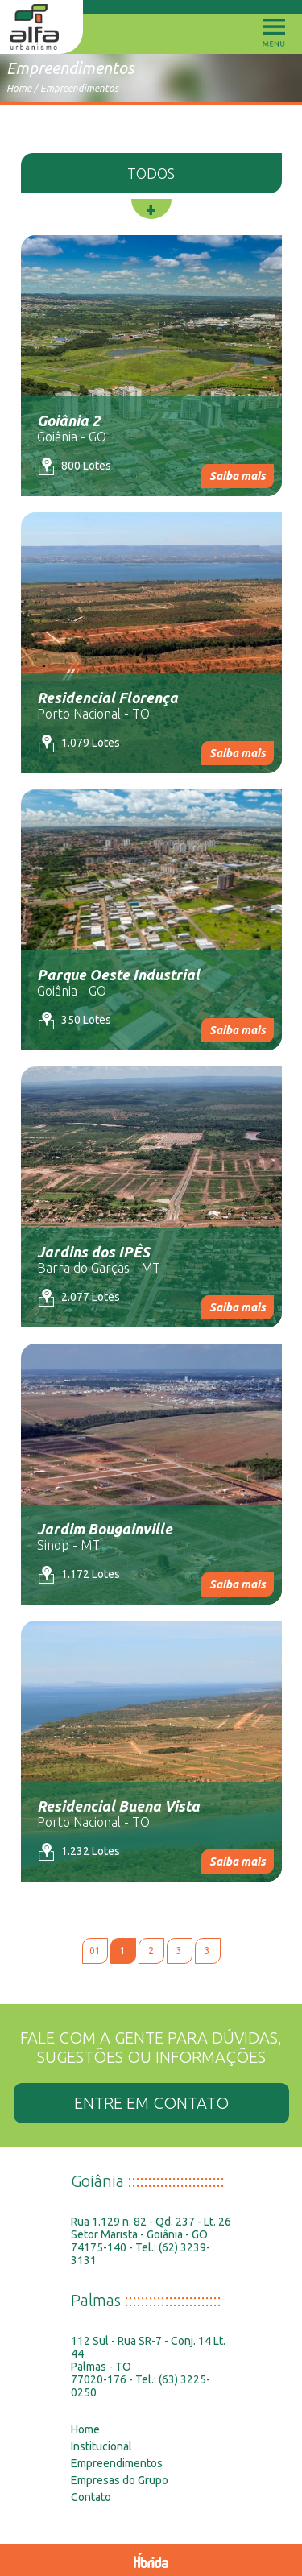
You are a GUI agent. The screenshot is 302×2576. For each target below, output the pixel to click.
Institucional (101, 2446)
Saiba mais (237, 476)
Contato (91, 2497)
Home (18, 88)
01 (95, 1950)
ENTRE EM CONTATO (151, 2103)
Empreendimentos (79, 88)
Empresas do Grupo (119, 2480)
